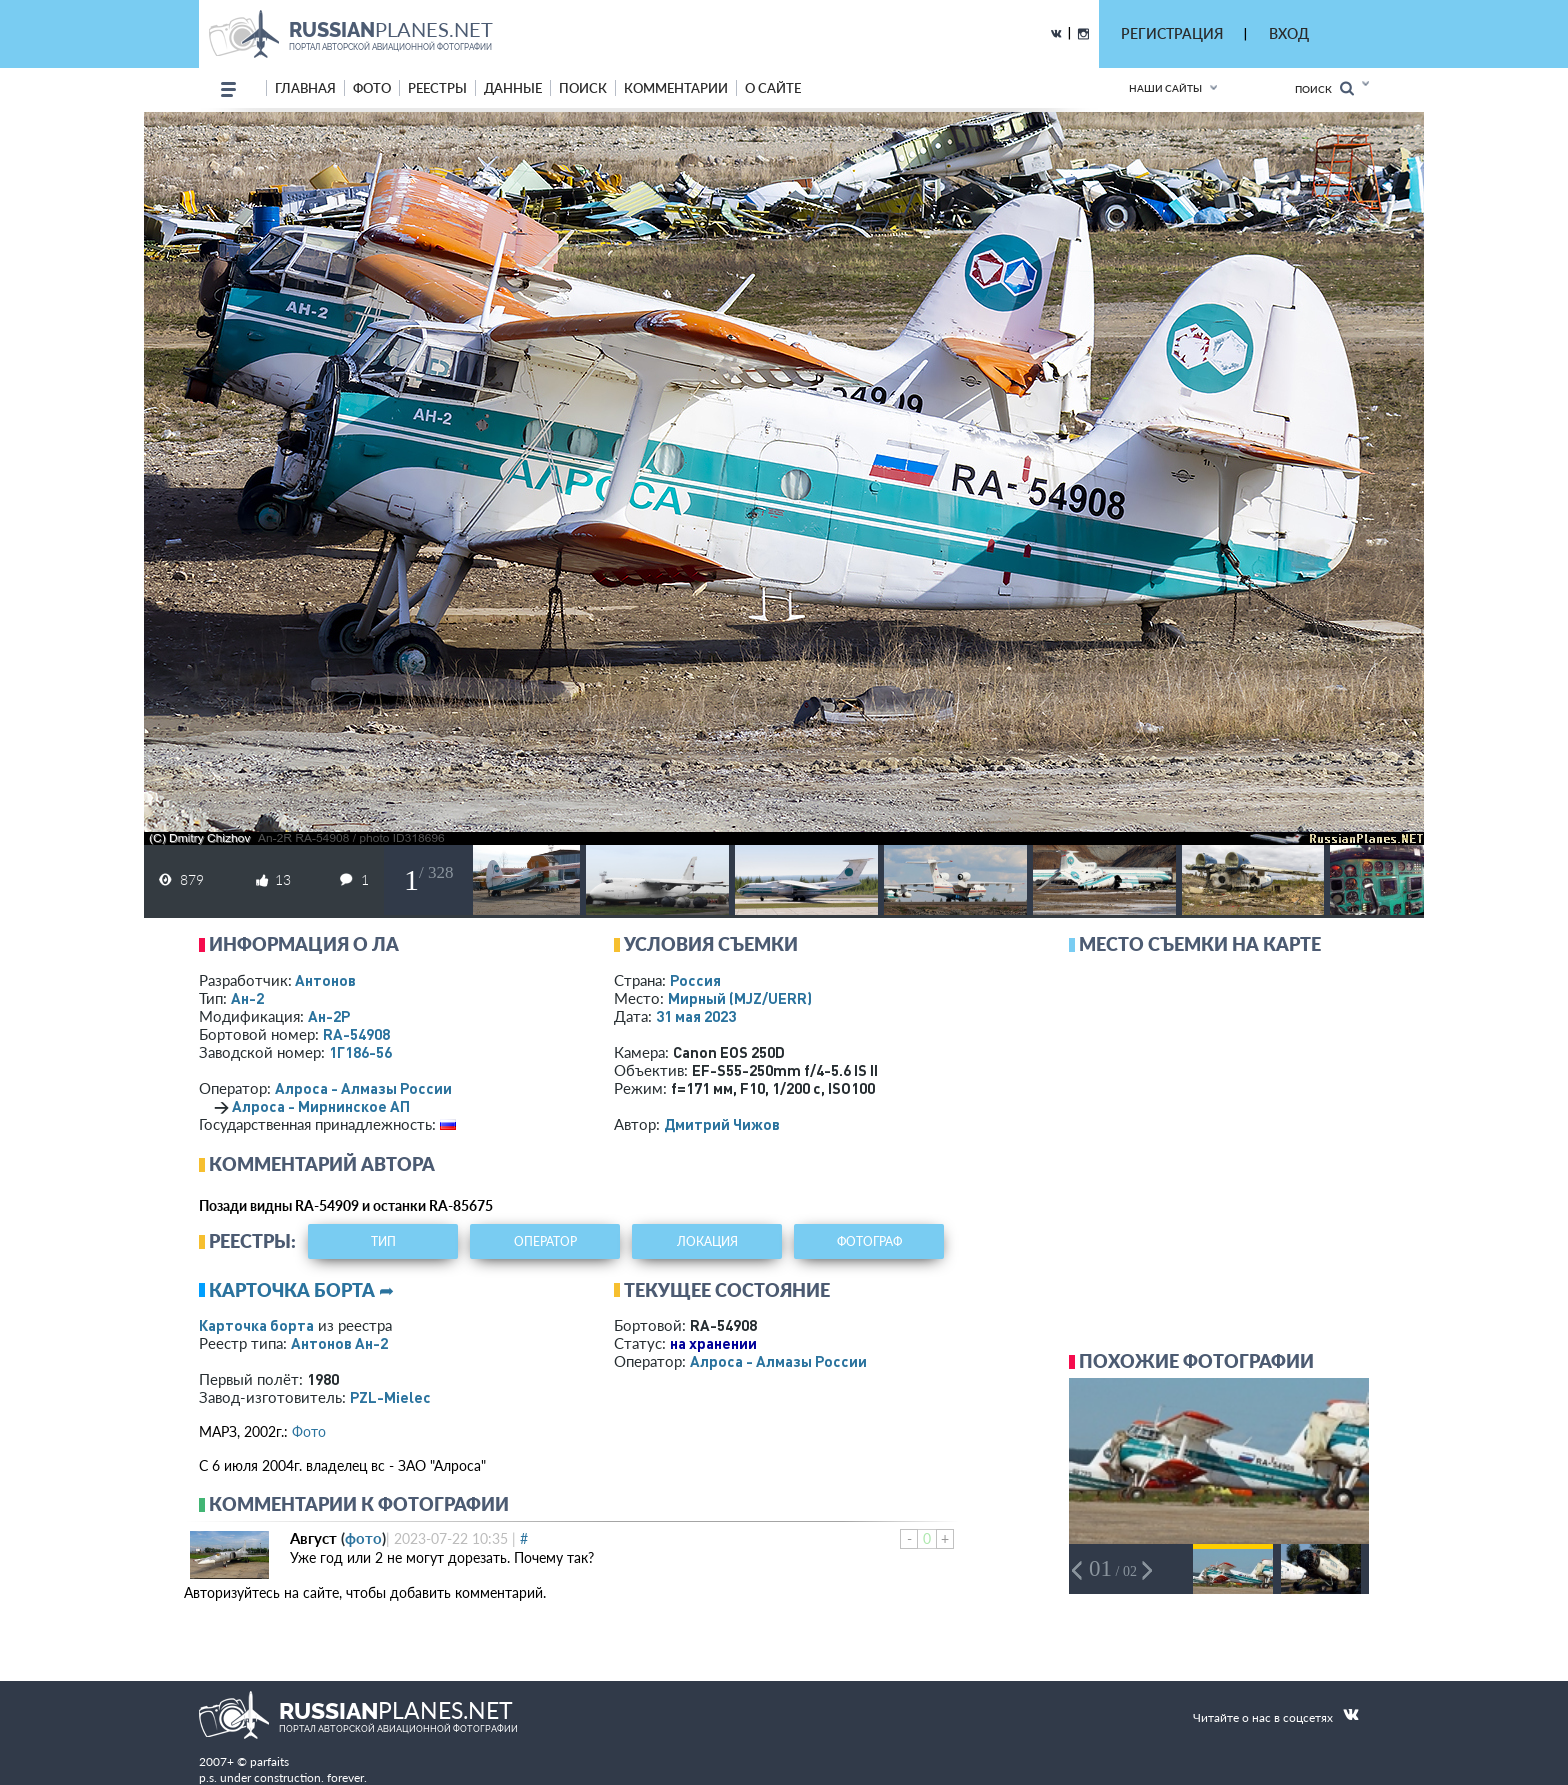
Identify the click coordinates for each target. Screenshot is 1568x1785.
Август (313, 1538)
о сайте (773, 88)
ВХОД (1289, 33)
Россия (695, 980)
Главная (305, 88)
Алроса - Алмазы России (363, 1088)
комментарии (676, 88)
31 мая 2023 (696, 1016)
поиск (583, 88)
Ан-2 (247, 998)
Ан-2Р (329, 1016)
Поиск (1324, 88)
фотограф (869, 1241)
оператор (545, 1241)
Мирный (740, 998)
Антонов (325, 980)
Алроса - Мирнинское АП (321, 1106)
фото (372, 88)
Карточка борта (256, 1325)
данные (513, 88)
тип (383, 1241)
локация (707, 1241)
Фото (309, 1431)
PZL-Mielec (390, 1397)
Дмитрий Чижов (722, 1124)
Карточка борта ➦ (301, 1290)
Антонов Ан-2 (339, 1343)
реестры (437, 88)
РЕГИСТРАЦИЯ (1172, 33)
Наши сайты (1165, 88)
